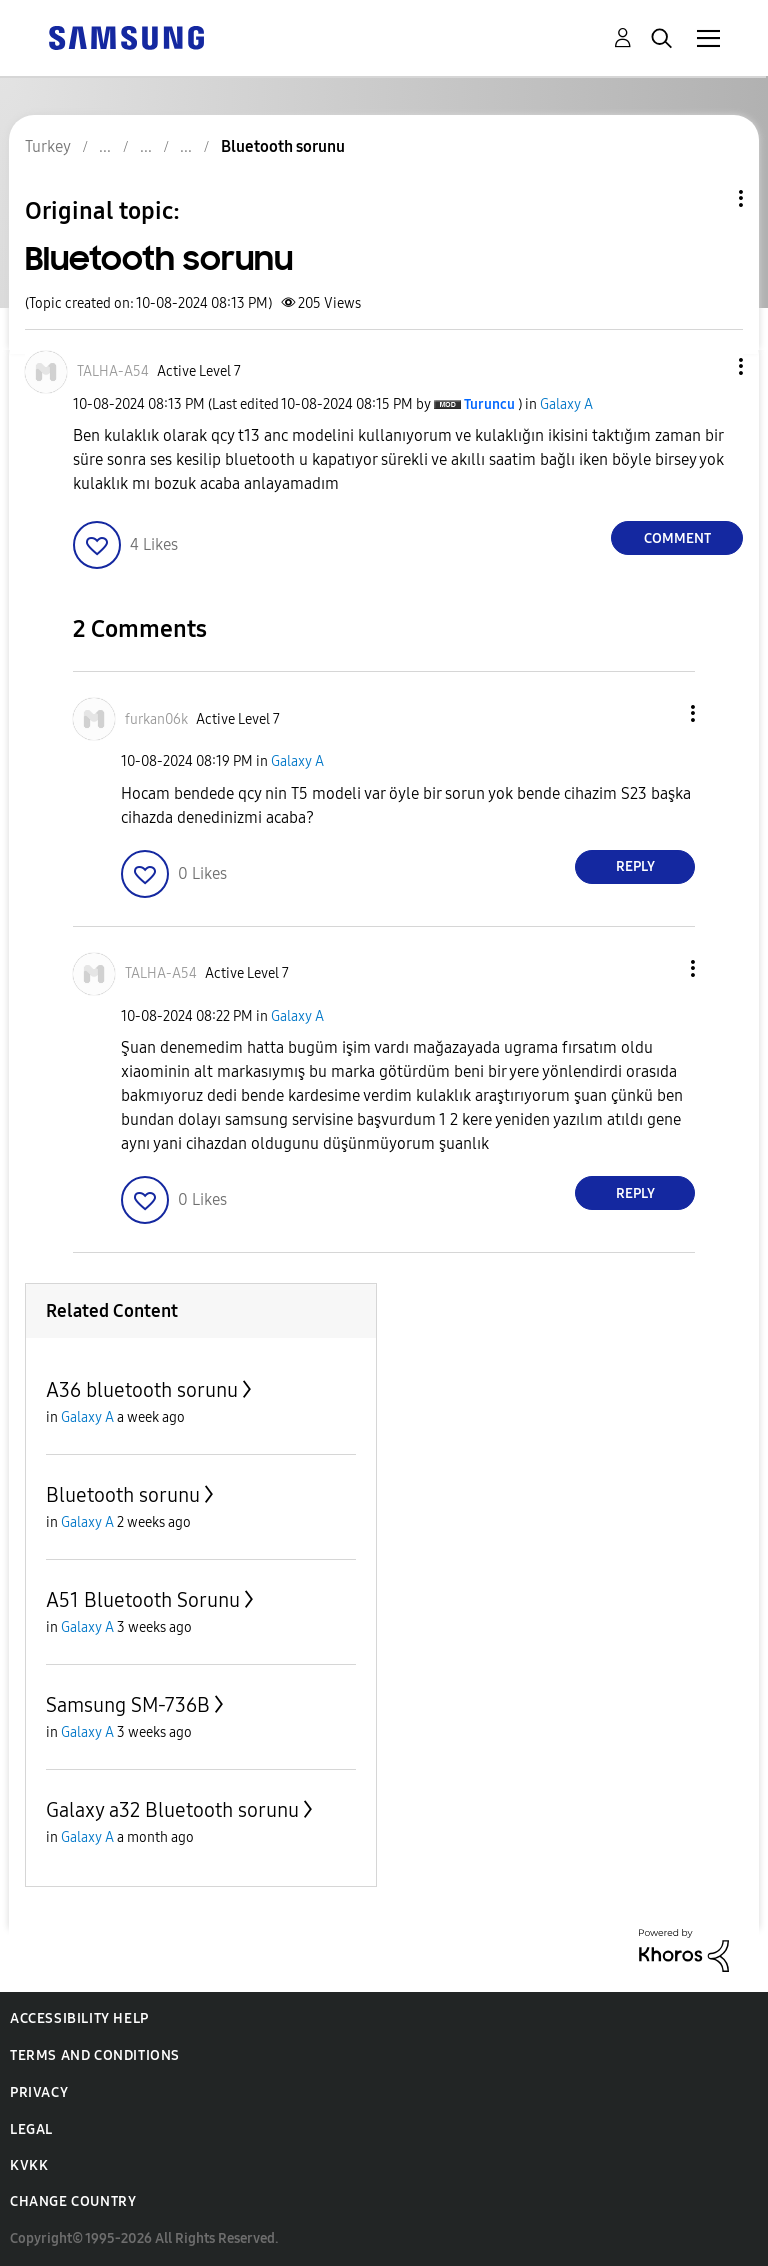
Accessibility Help (79, 2018)
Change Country (73, 2201)
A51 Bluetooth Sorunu (143, 1600)
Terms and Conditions (95, 2055)
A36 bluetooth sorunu (142, 1390)
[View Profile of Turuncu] (489, 404)
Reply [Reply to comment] (635, 866)
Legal (31, 2129)
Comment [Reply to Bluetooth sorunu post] (677, 538)
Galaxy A (566, 404)
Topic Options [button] (707, 198)
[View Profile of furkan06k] (156, 719)
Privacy (39, 2092)
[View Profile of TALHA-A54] (113, 371)
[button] (708, 366)
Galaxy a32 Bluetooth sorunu (172, 1810)
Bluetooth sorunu (123, 1495)
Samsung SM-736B (128, 1705)
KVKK (29, 2165)
